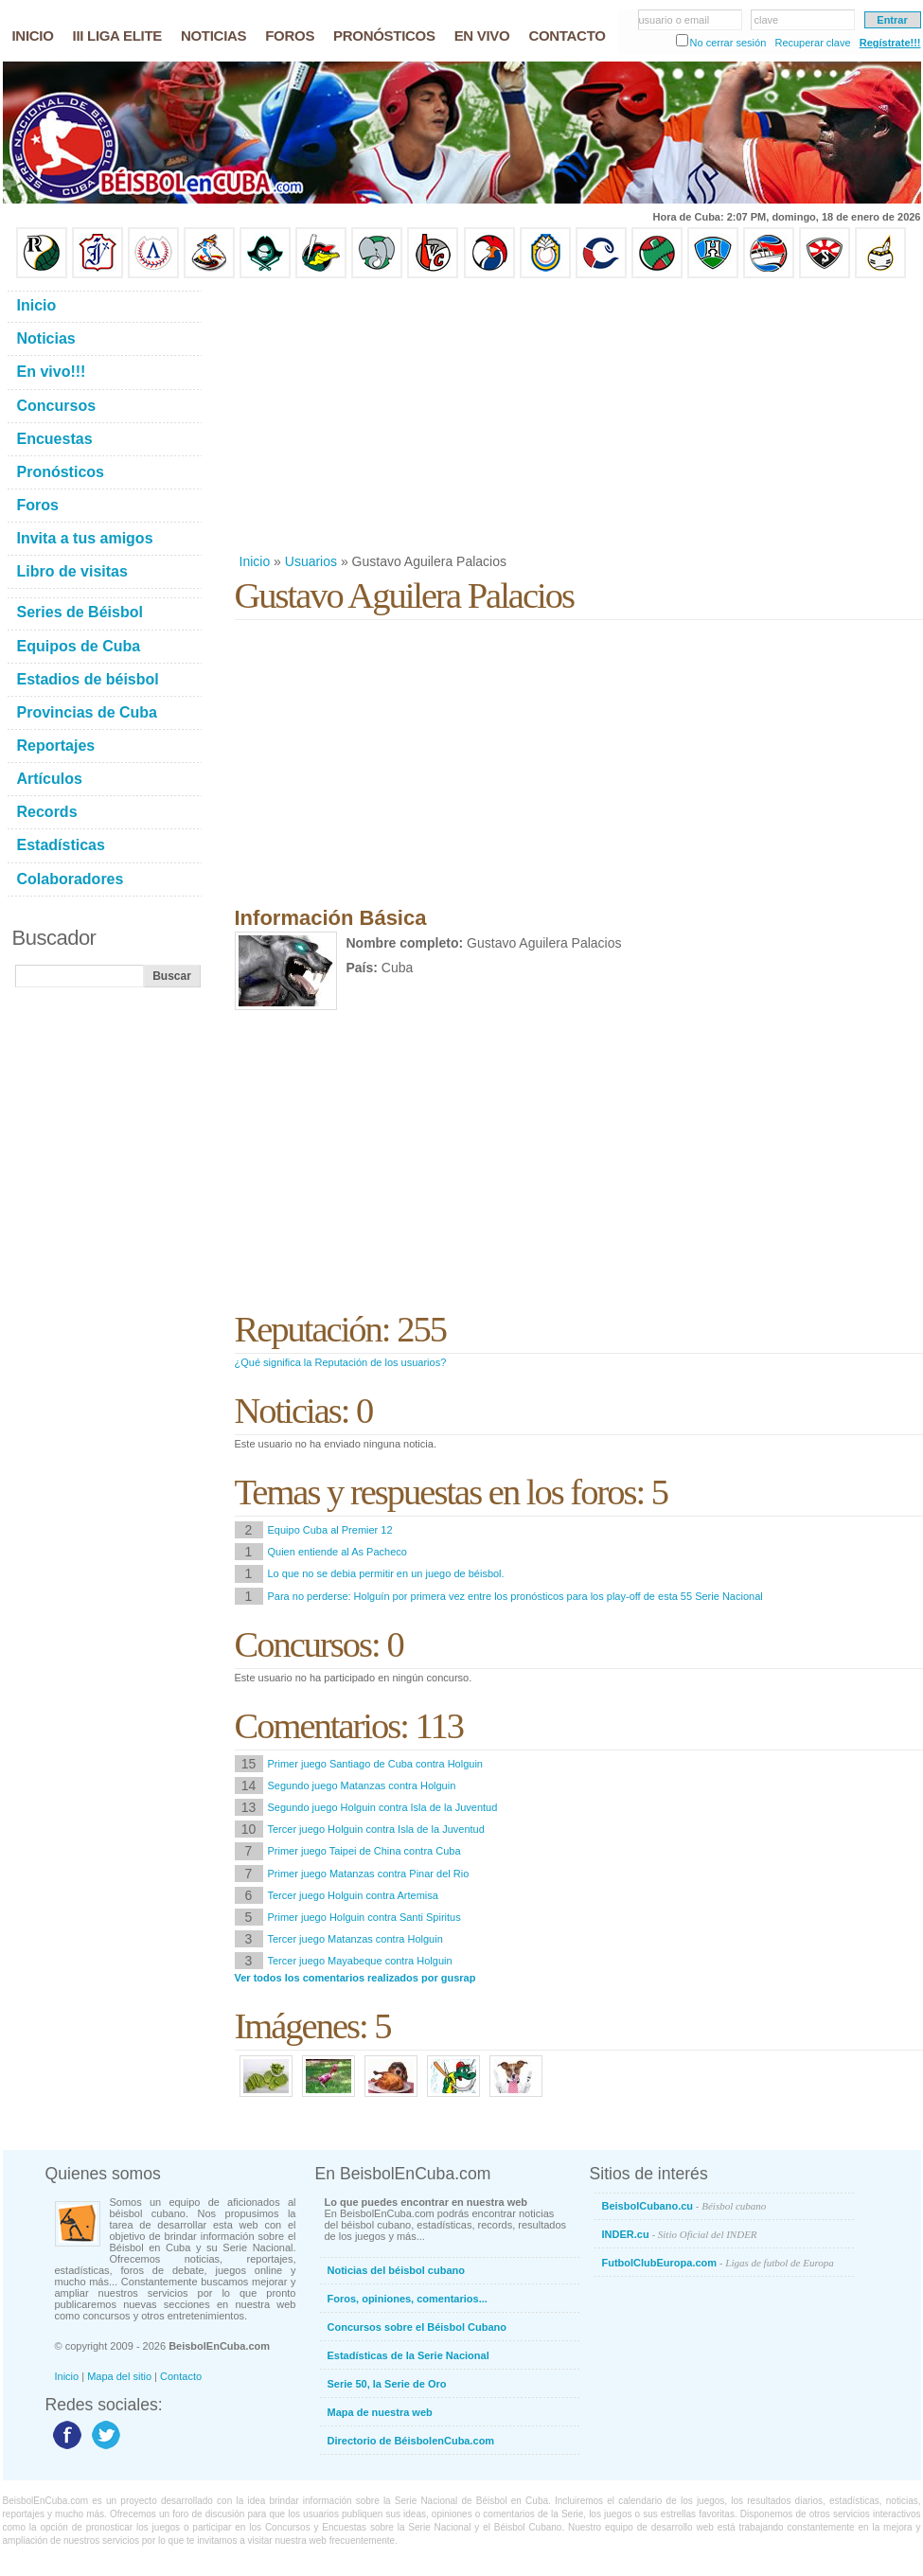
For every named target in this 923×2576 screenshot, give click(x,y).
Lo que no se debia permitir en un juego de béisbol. (386, 1573)
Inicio (255, 561)
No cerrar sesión (728, 42)
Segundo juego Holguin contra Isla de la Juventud (383, 1807)
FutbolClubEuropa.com (718, 2262)
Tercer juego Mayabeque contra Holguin (360, 1960)
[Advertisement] (482, 415)
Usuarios (311, 561)
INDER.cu (679, 2234)
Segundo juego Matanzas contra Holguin (362, 1785)
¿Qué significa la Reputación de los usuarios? (341, 1362)
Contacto (181, 2376)
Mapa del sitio (119, 2376)
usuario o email (674, 20)
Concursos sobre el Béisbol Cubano (417, 2327)
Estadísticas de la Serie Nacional (408, 2355)
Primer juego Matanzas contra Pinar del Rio (369, 1873)
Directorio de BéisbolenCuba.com (411, 2440)
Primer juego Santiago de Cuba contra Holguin (375, 1763)
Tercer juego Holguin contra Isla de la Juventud (376, 1829)
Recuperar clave (812, 42)
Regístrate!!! (890, 42)
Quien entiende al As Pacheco (337, 1551)
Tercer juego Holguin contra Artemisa (353, 1895)
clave (766, 20)
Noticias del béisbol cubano (396, 2270)
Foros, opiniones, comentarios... (408, 2298)
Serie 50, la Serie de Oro (387, 2383)
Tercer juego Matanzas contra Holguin (355, 1939)
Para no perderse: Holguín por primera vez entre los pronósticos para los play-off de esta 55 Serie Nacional (515, 1596)
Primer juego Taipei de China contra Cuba (364, 1850)
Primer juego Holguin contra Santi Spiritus (364, 1917)
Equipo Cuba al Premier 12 (330, 1530)
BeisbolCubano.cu (684, 2206)
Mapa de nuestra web (380, 2412)
